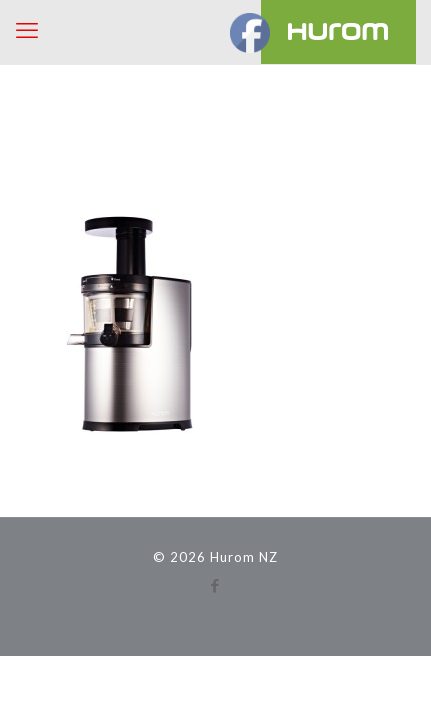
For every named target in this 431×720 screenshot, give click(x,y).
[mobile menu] (27, 30)
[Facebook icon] (215, 585)
